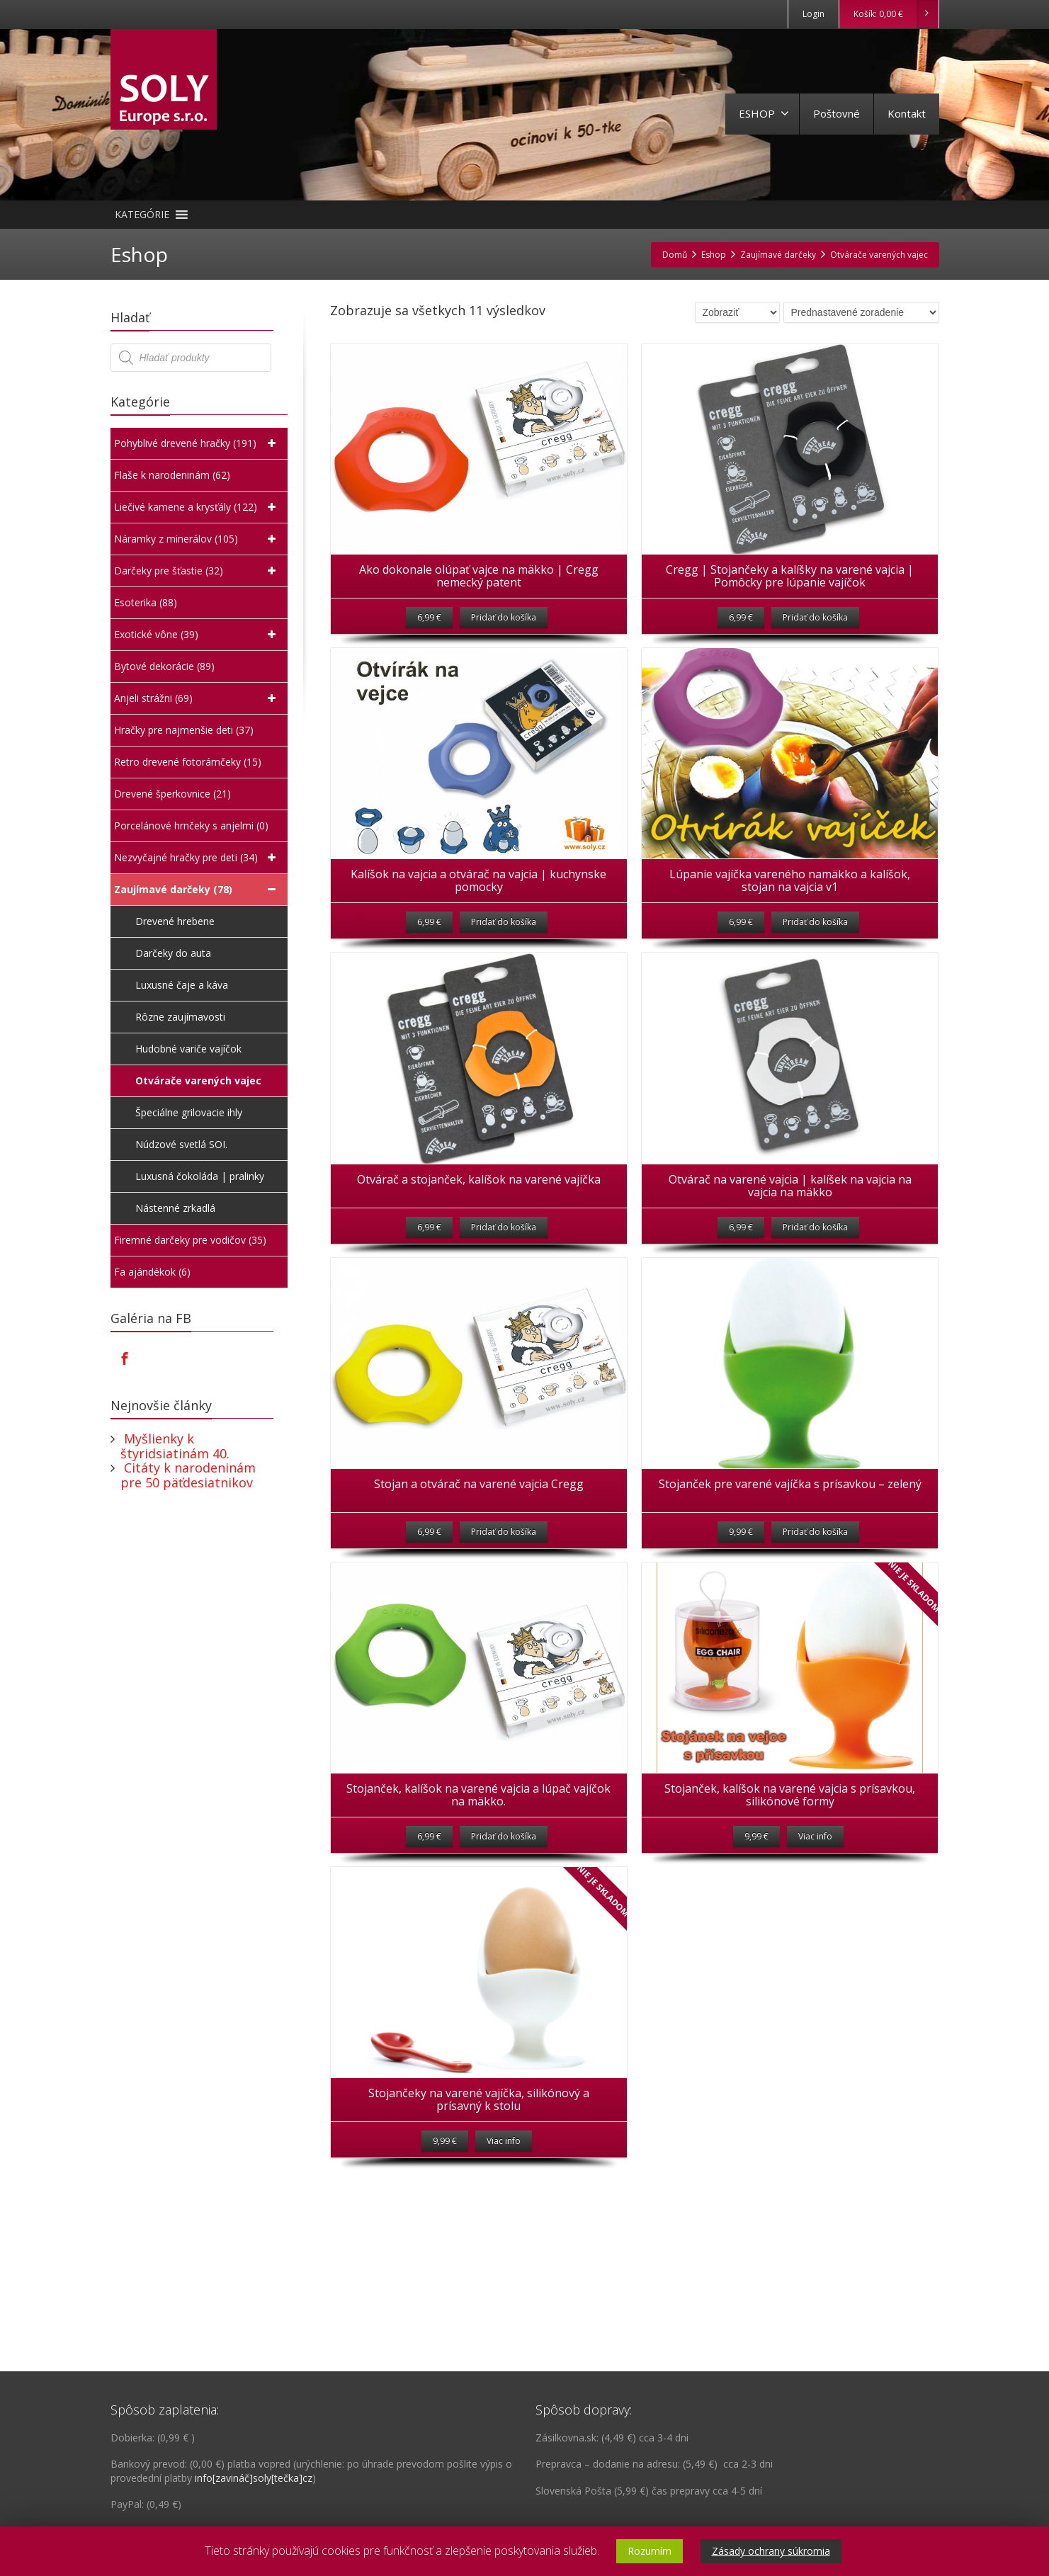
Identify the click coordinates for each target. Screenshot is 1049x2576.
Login (813, 14)
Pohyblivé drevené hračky (197, 443)
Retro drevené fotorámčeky (187, 762)
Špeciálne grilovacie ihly (190, 1112)
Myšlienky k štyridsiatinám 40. (174, 1446)
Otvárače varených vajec (199, 1080)
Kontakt (907, 113)
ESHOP (764, 113)
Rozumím (649, 2551)
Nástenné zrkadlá (176, 1208)
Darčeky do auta (174, 953)
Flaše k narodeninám (172, 475)
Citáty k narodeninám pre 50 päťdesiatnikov (188, 1475)
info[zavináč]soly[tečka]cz (253, 2478)
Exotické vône (197, 634)
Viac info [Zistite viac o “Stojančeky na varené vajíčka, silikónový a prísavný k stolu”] (504, 2280)
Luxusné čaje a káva (183, 985)
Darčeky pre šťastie (197, 570)
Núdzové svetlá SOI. (182, 1144)
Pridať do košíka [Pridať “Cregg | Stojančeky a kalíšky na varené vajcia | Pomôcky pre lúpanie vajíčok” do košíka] (815, 641)
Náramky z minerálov (197, 538)
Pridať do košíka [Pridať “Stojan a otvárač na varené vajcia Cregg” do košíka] (503, 1624)
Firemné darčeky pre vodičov (190, 1240)
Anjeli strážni (197, 698)
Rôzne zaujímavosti (181, 1016)
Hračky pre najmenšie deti (184, 730)
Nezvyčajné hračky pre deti (197, 857)
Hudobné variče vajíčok (189, 1048)
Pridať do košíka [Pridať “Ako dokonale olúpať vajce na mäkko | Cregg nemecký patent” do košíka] (503, 641)
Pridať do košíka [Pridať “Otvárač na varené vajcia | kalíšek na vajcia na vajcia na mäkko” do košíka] (815, 1296)
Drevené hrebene (176, 921)
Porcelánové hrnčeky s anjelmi (191, 825)
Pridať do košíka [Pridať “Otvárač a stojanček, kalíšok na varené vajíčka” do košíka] (503, 1296)
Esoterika (145, 602)
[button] (142, 214)
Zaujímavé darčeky (197, 889)
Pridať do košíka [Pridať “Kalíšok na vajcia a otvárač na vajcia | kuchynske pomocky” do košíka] (503, 969)
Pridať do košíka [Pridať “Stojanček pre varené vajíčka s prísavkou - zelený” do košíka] (815, 1624)
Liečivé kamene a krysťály (197, 507)
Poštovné (836, 113)
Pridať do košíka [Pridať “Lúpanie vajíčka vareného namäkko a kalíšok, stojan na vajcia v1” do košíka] (815, 969)
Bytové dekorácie (164, 666)
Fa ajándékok (152, 1272)
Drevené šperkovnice (172, 793)
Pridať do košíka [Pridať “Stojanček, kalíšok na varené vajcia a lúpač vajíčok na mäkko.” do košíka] (503, 1952)
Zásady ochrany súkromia (771, 2551)
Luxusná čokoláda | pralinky (201, 1176)
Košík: (896, 14)
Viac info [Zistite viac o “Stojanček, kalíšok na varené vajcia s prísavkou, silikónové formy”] (815, 1952)
